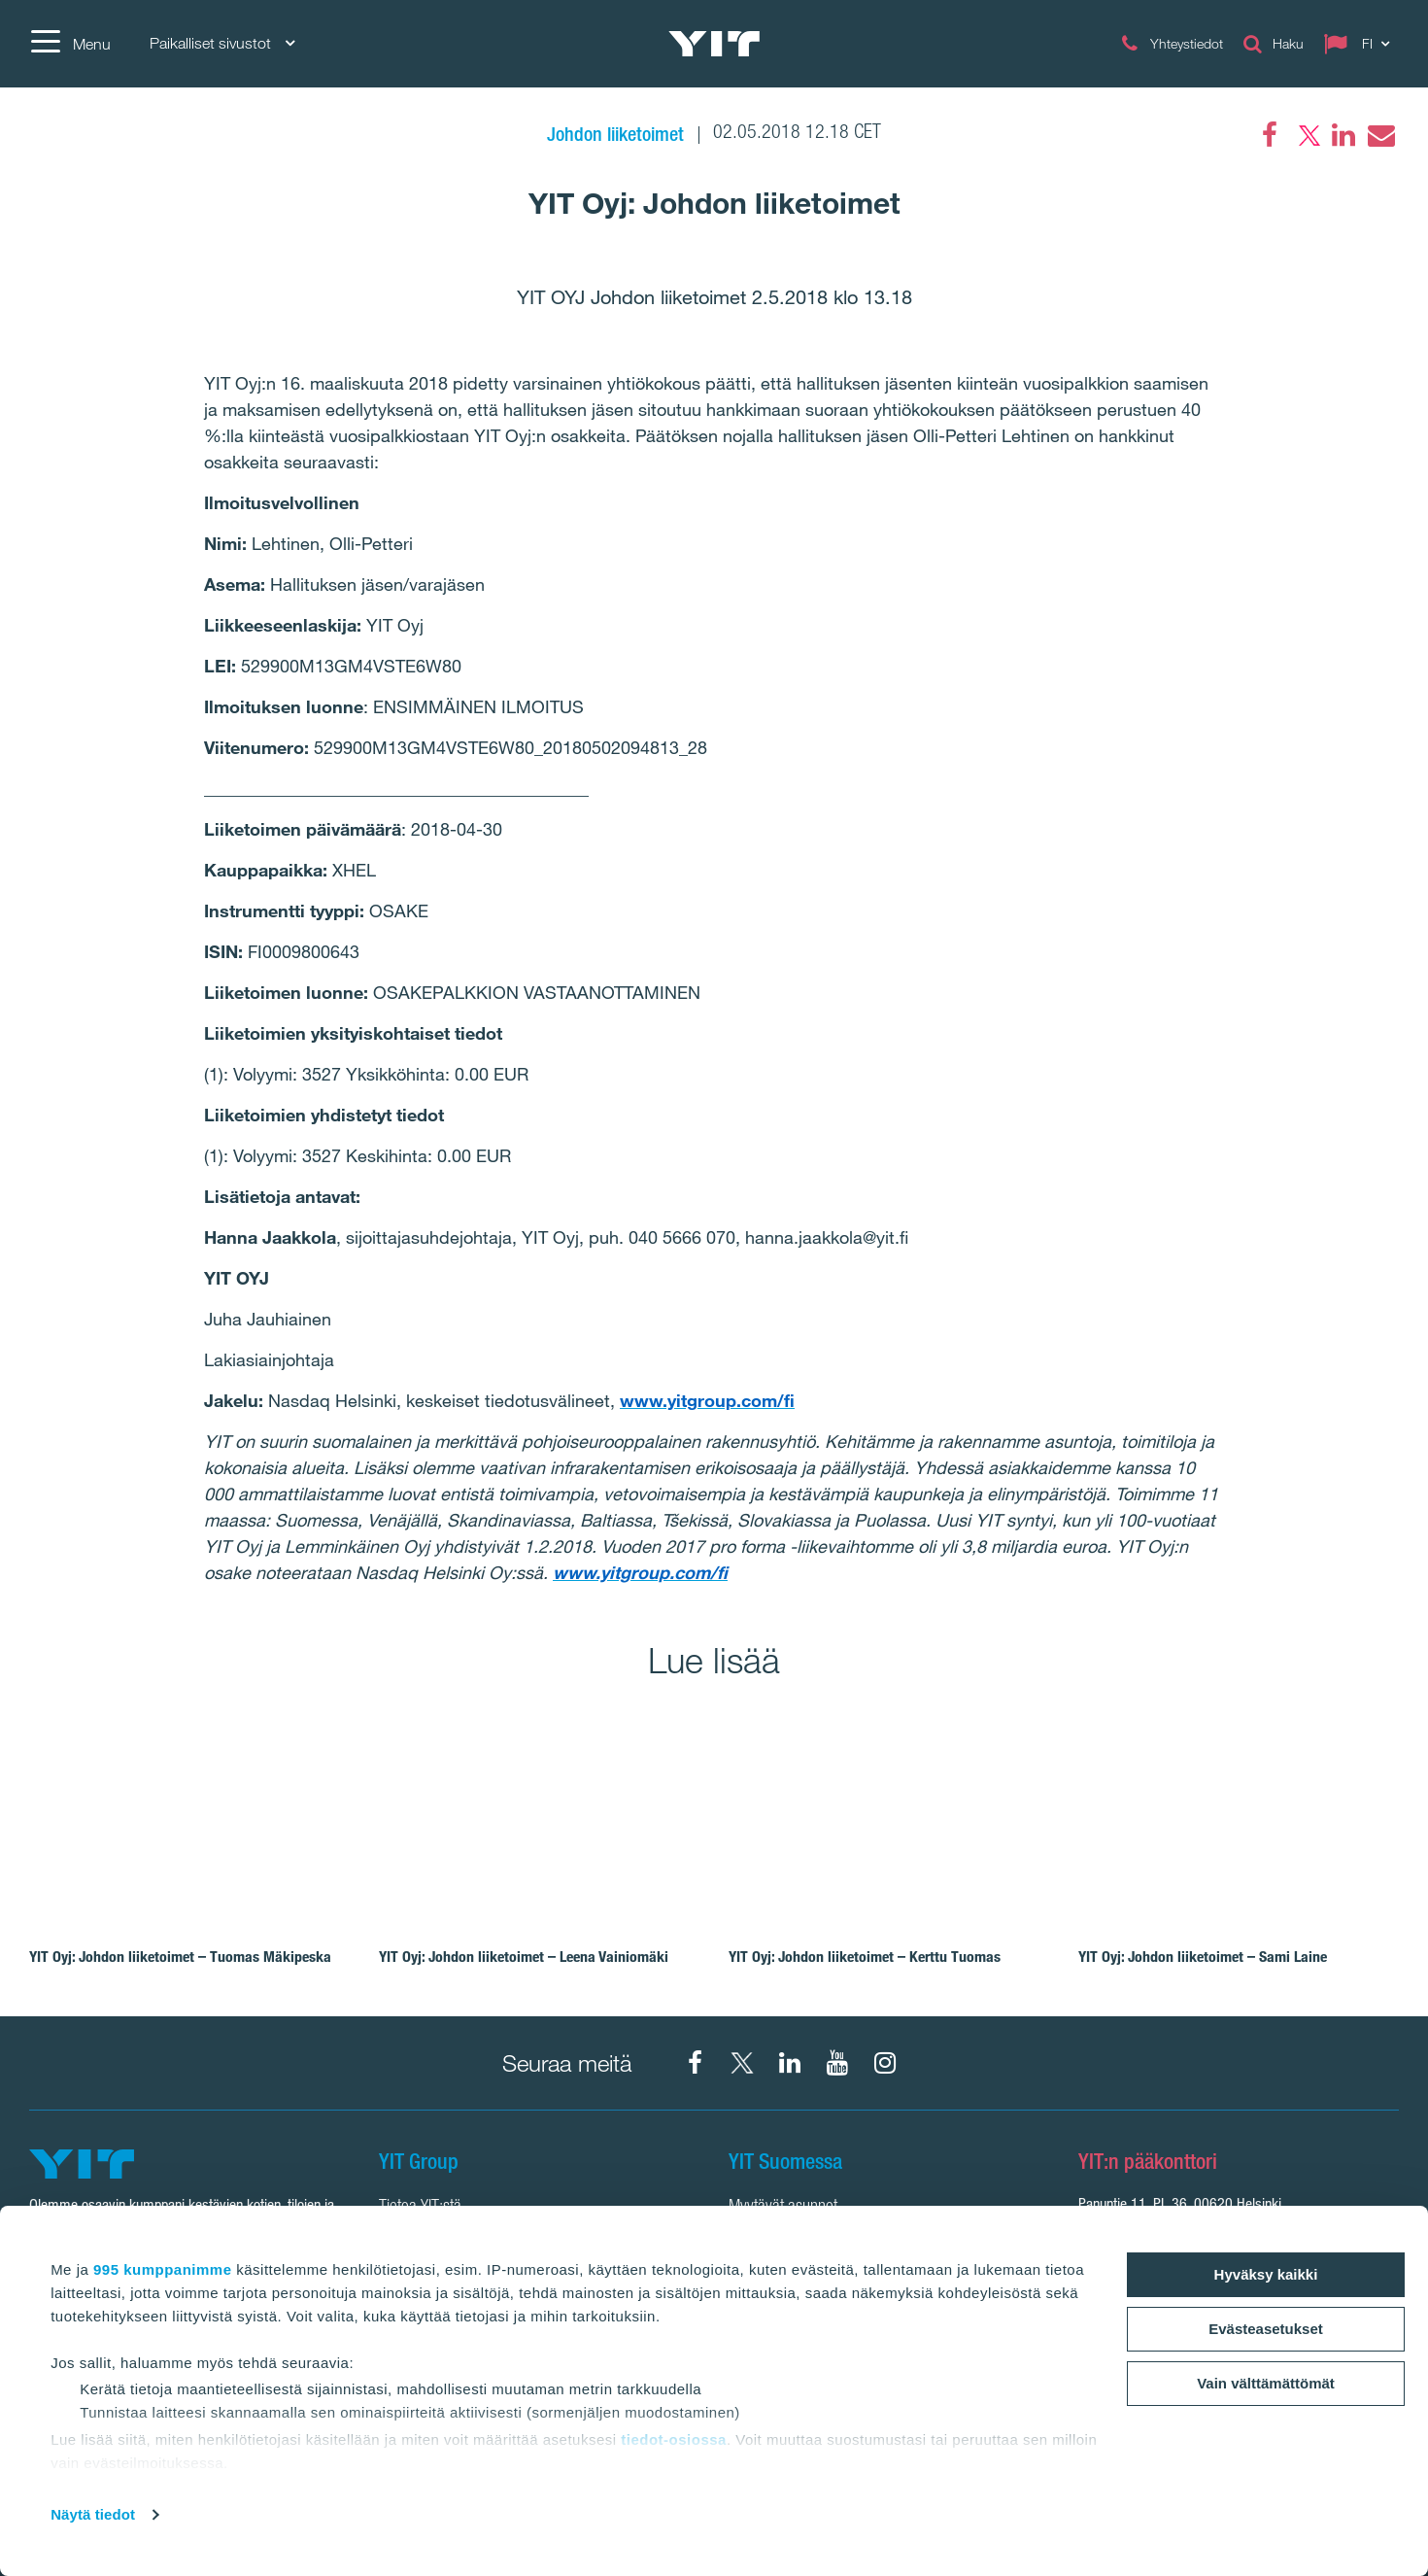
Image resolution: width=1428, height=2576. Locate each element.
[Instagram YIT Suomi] (885, 2062)
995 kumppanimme (162, 2269)
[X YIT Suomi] (742, 2062)
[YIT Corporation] (789, 2062)
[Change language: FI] (1361, 43)
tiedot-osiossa (674, 2439)
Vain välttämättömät (1266, 2383)
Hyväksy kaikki (1266, 2274)
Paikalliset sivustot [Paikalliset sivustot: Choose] (222, 43)
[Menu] (70, 43)
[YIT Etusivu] (714, 43)
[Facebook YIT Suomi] (694, 2062)
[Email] (1380, 135)
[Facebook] (1269, 135)
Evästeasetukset (1265, 2328)
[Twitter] (1306, 135)
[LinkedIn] (1343, 135)
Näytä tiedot (93, 2514)
